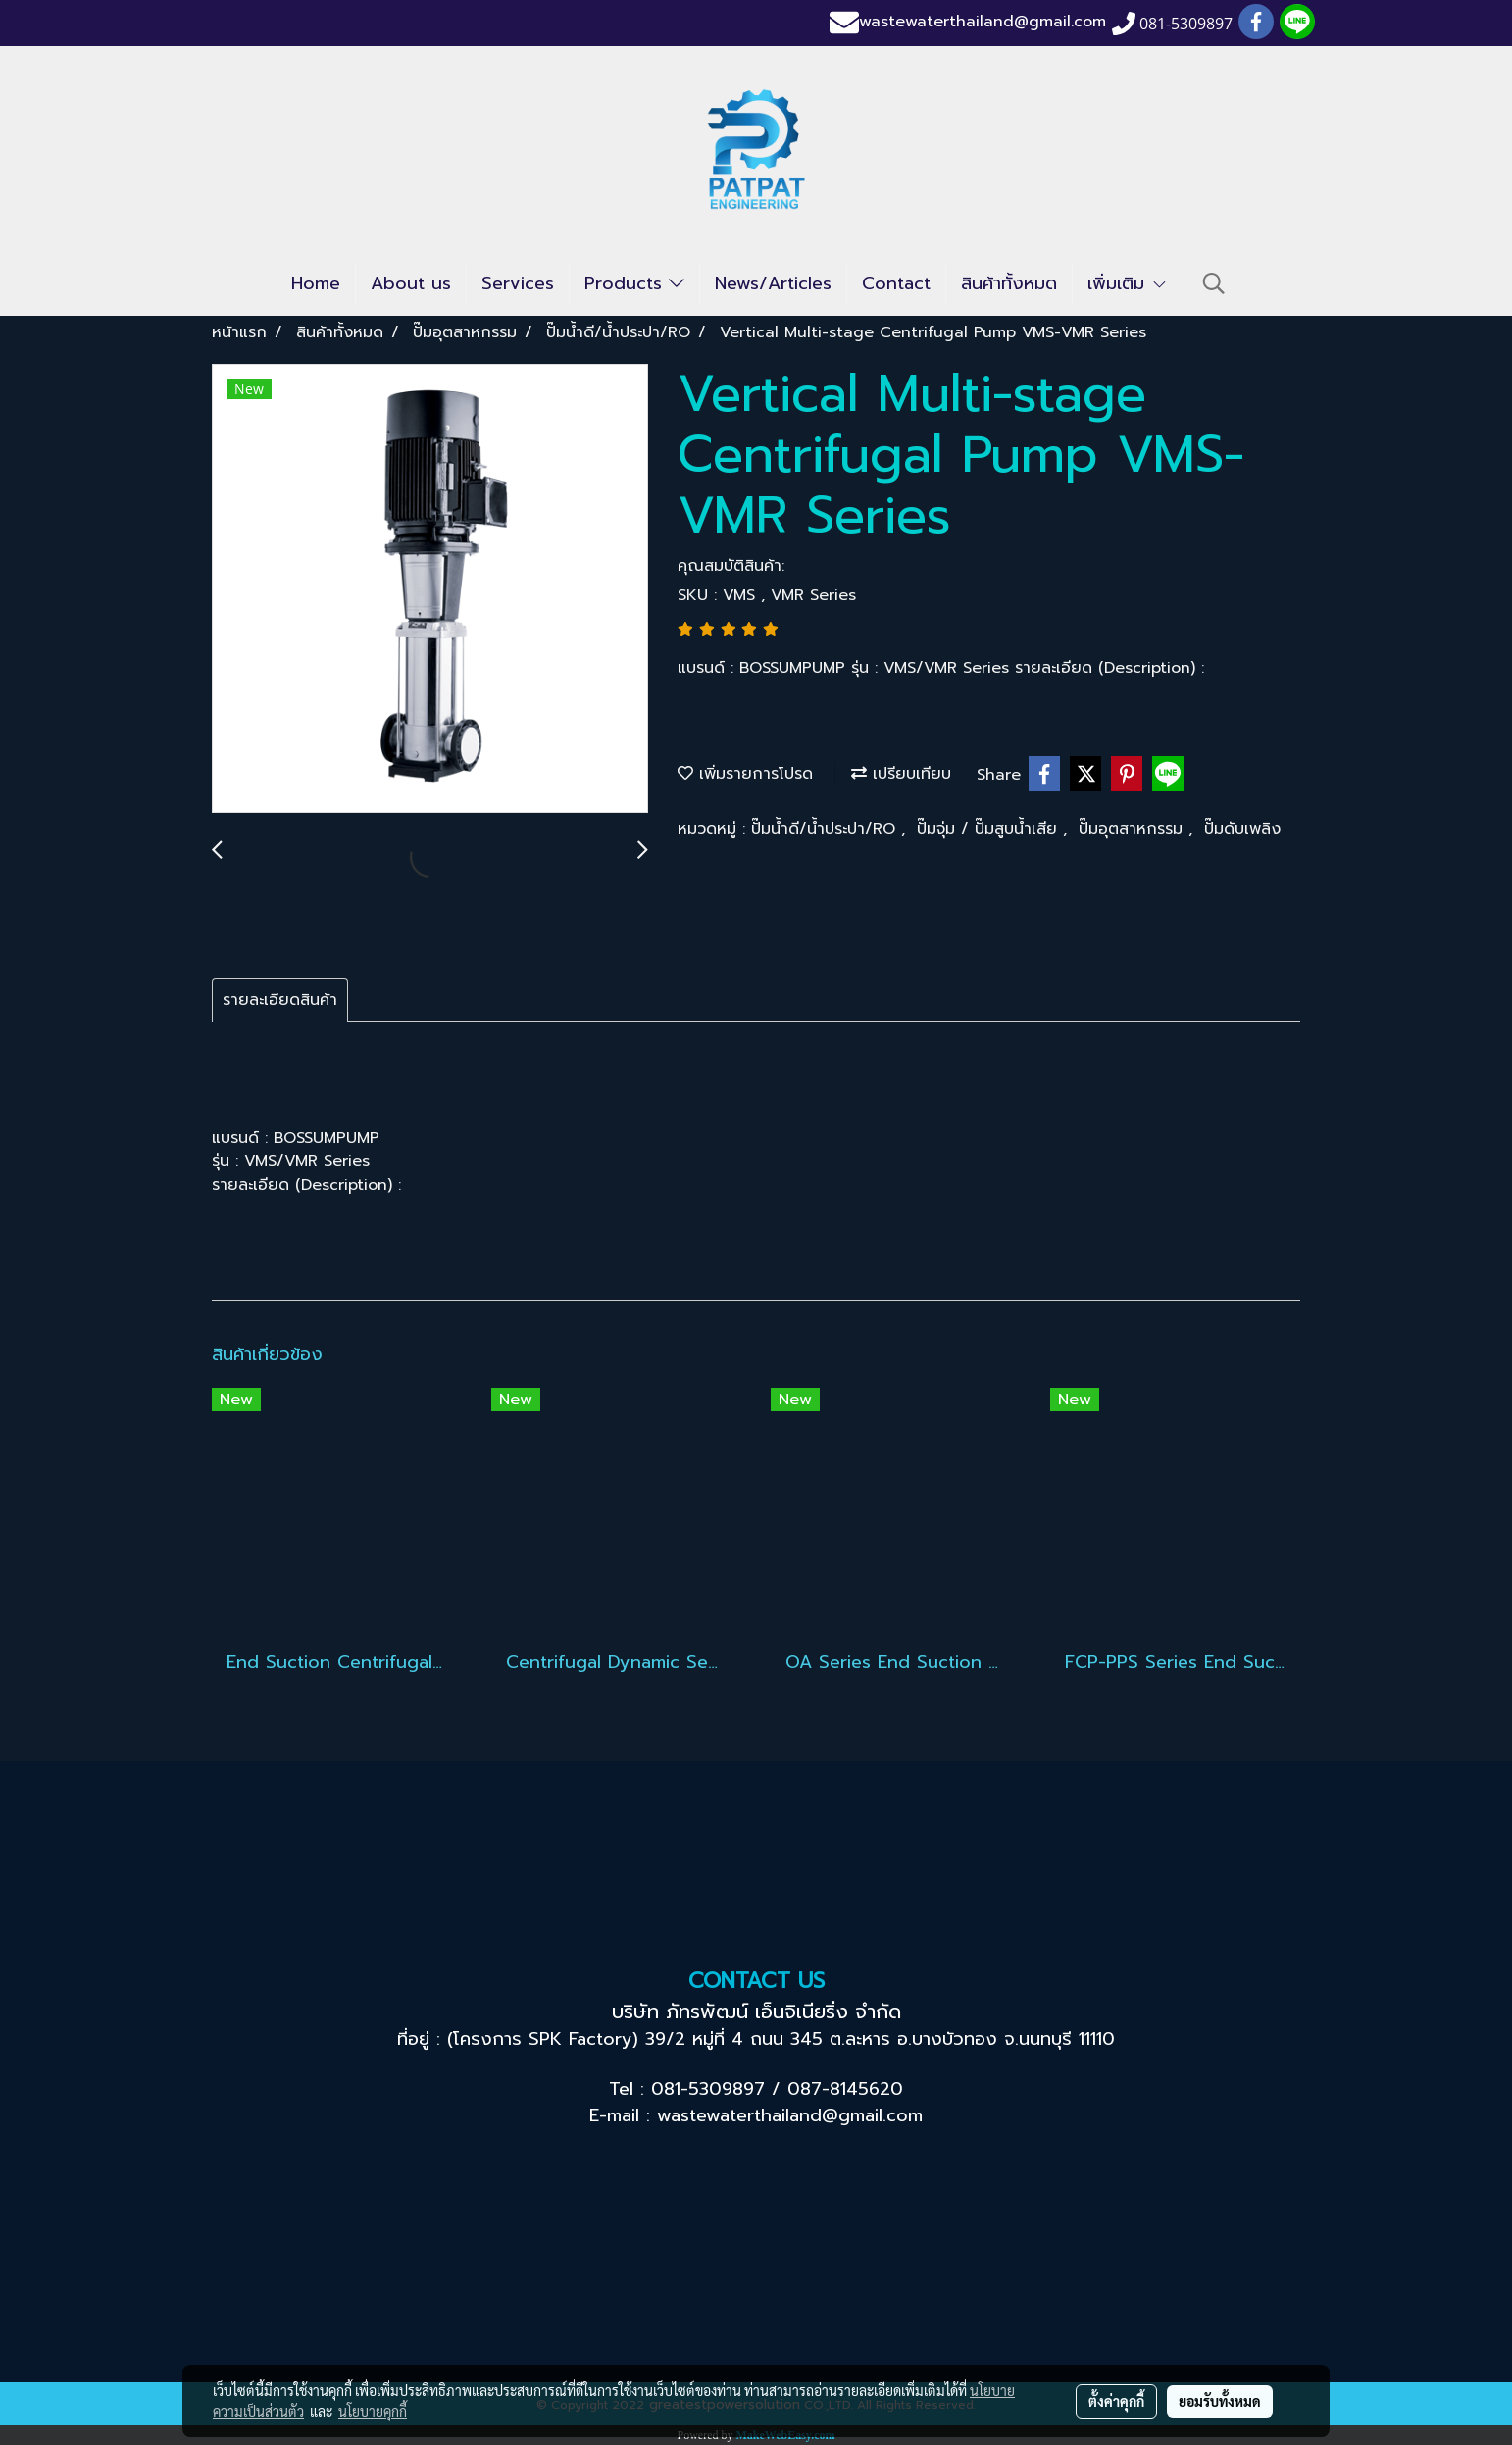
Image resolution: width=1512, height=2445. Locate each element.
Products (634, 283)
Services (517, 283)
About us (411, 283)
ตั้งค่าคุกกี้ (1116, 2401)
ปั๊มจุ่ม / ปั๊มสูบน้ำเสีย (990, 828)
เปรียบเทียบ (901, 774)
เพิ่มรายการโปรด (745, 774)
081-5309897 (708, 2089)
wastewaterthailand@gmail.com (982, 22)
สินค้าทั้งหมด (1009, 283)
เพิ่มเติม (1127, 283)
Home (315, 283)
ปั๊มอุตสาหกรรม (1133, 828)
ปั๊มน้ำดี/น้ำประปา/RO (826, 828)
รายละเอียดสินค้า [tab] (280, 1000)
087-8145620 (845, 2089)
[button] (1213, 283)
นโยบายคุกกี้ (372, 2411)
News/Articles (773, 283)
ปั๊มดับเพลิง (1242, 828)
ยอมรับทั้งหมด (1220, 2401)
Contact (896, 283)
